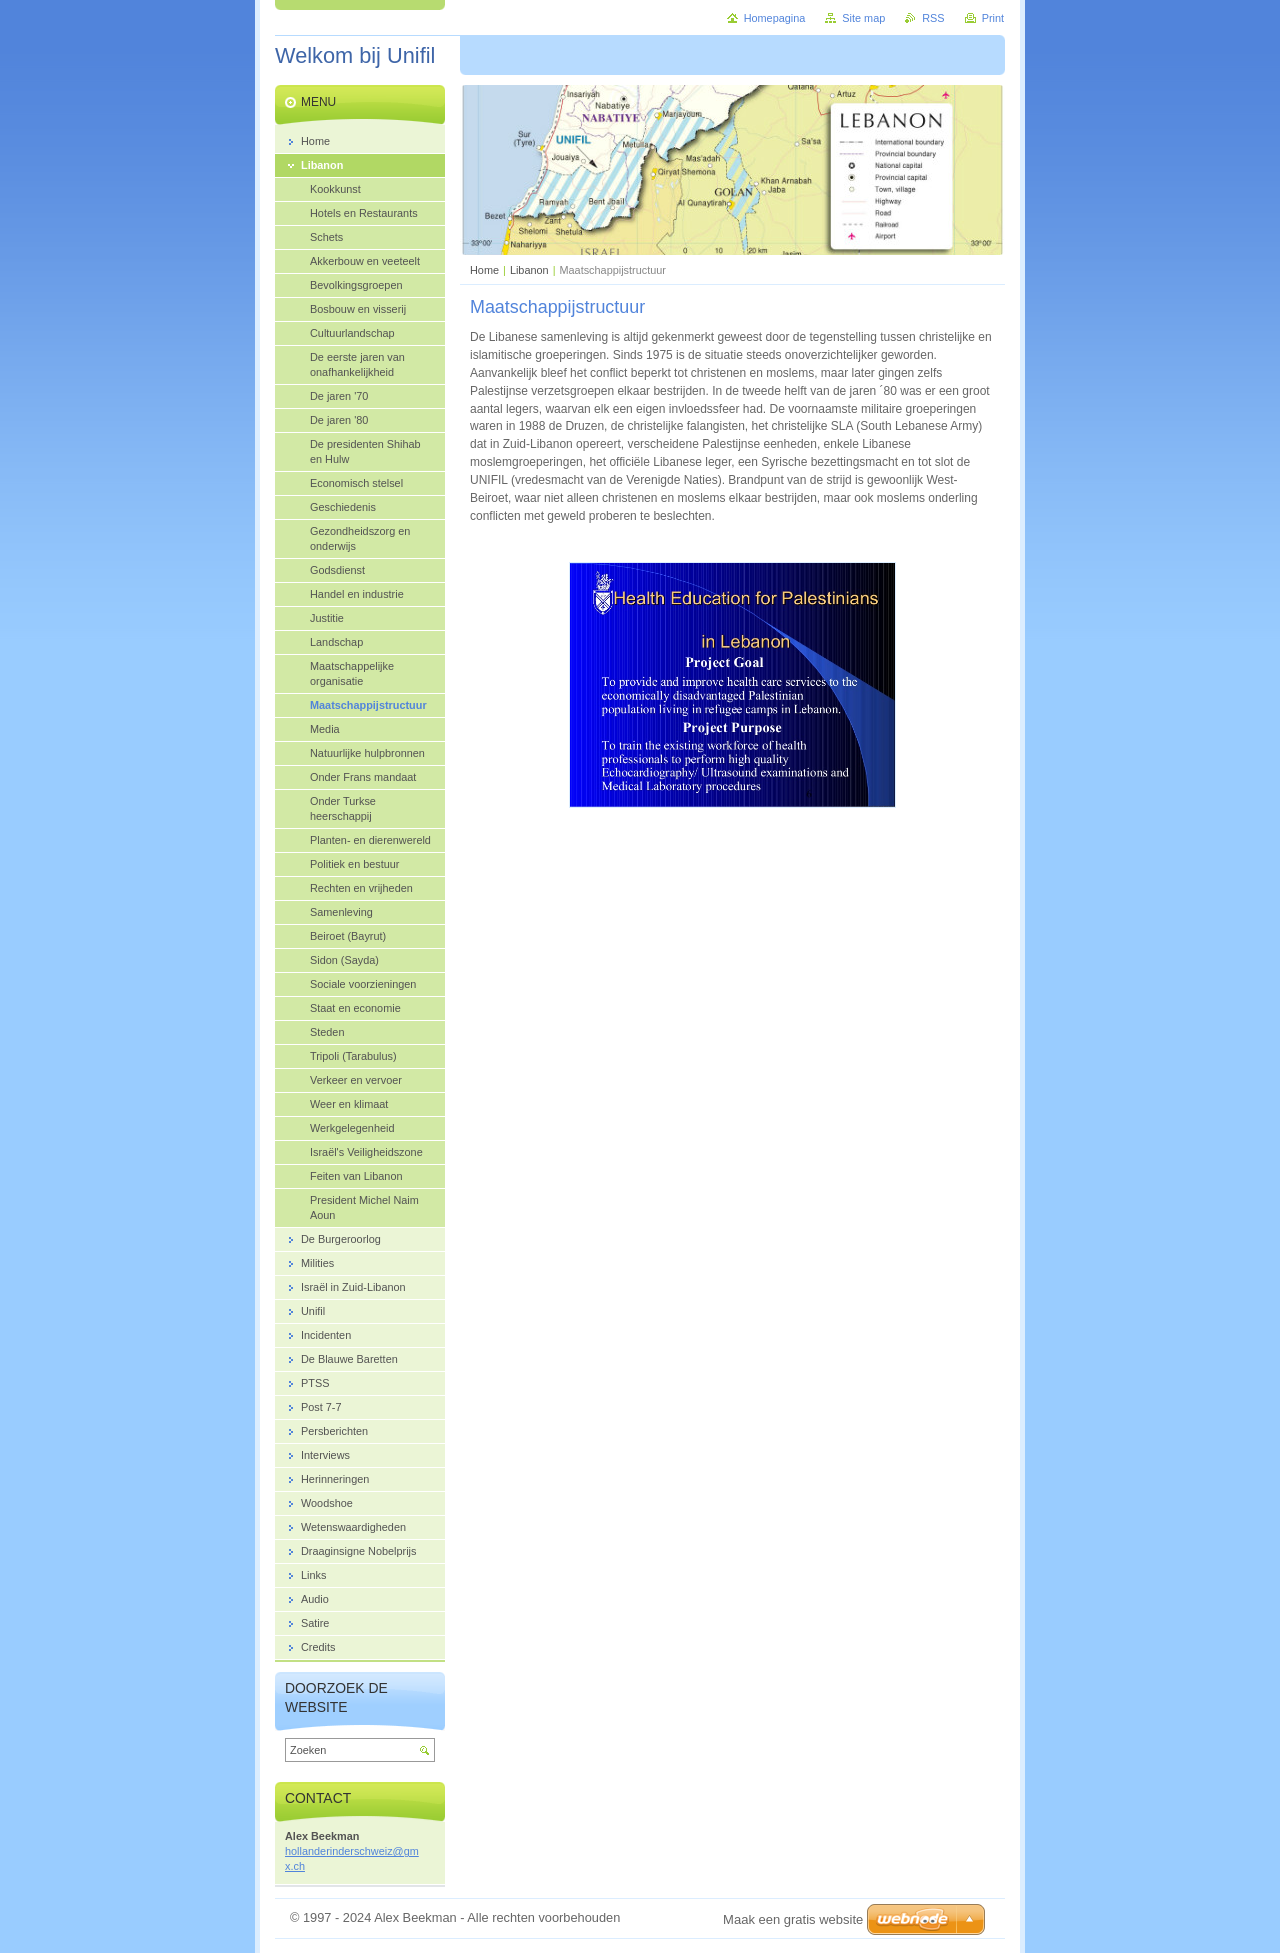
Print (993, 18)
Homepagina (775, 18)
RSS (933, 18)
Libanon (529, 270)
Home (484, 270)
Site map (863, 18)
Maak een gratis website (793, 1919)
